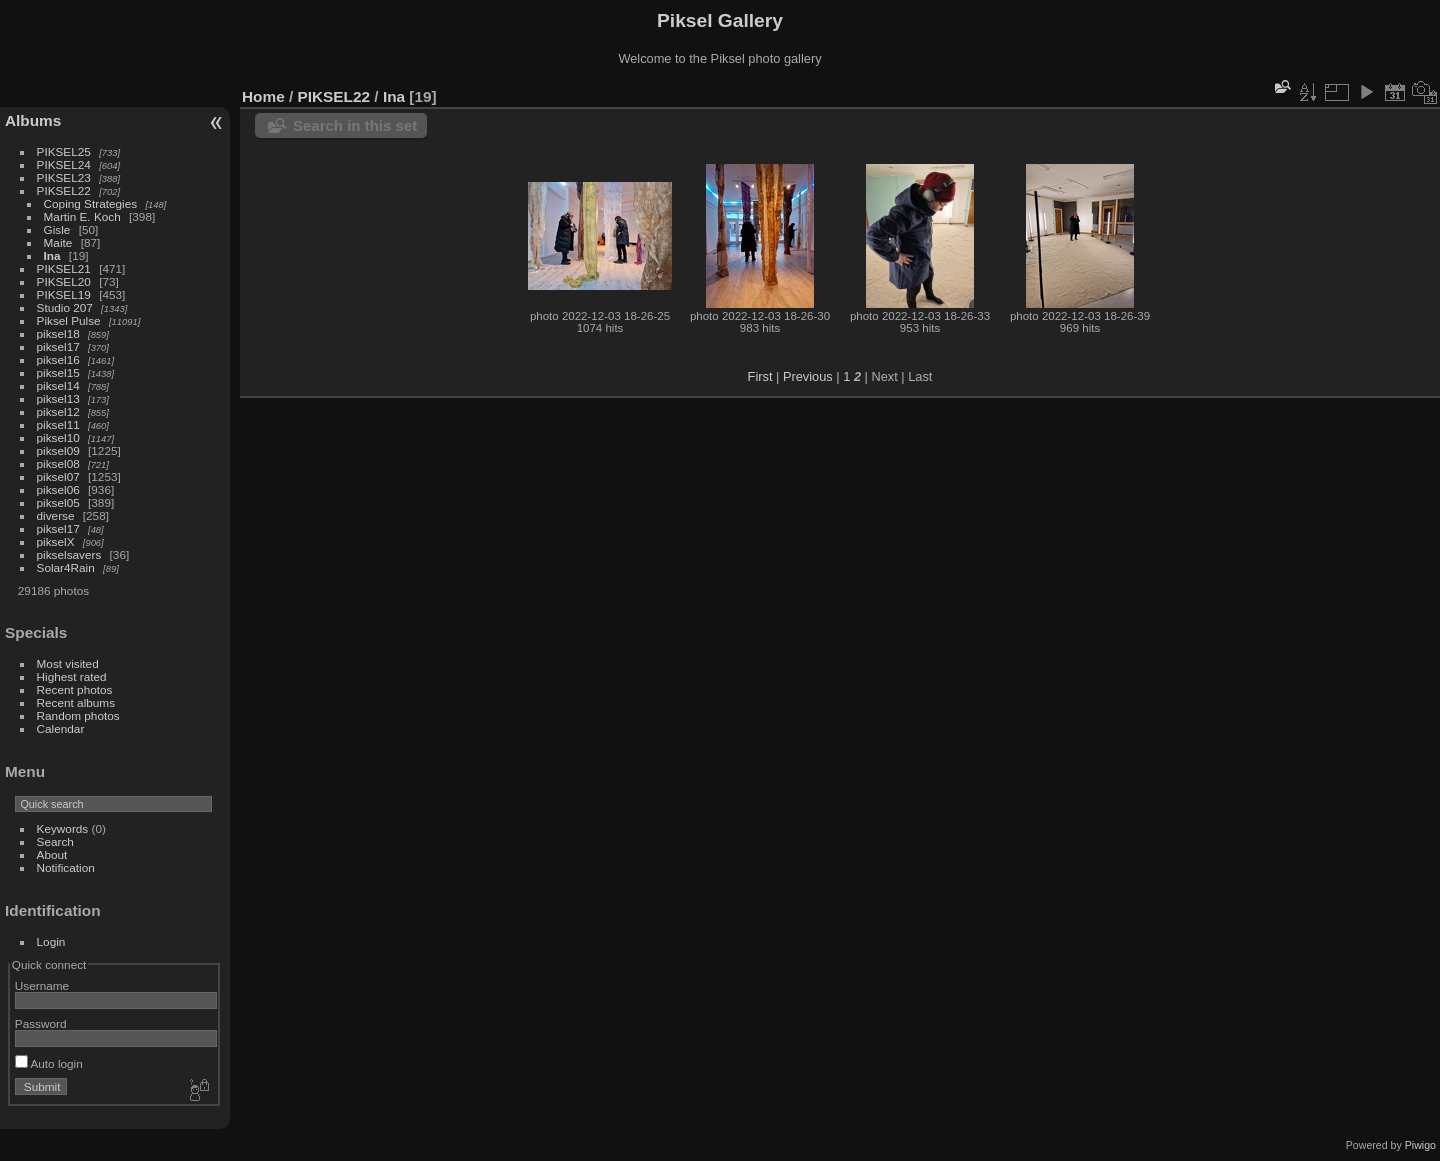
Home (263, 96)
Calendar (61, 728)
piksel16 (58, 359)
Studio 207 (65, 307)
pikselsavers (69, 554)
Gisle (57, 229)
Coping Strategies (91, 203)
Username (42, 985)
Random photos (78, 715)
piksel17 (58, 346)
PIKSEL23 (64, 177)
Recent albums (76, 702)
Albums (33, 120)
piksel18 (58, 333)
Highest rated (72, 676)
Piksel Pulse (69, 320)
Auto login (49, 1063)
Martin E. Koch (82, 216)
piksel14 (58, 385)
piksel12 (58, 411)
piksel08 (58, 463)
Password (41, 1023)
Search (55, 841)
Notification (66, 867)
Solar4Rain (66, 567)
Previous (808, 376)
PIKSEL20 (64, 281)
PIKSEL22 (64, 190)
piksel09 (58, 450)
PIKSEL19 (64, 294)
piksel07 (58, 476)
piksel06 (58, 489)
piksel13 (58, 398)
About (52, 854)
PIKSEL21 (64, 268)
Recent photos (75, 689)
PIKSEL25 (64, 151)
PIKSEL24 (64, 164)
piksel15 (58, 372)
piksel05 (58, 502)
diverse (56, 515)
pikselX (56, 541)
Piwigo (1420, 1145)
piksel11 (58, 424)
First (760, 376)
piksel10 (58, 437)
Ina (52, 255)
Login (51, 941)
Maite (58, 242)
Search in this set (355, 125)
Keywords (63, 828)
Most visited (68, 663)
